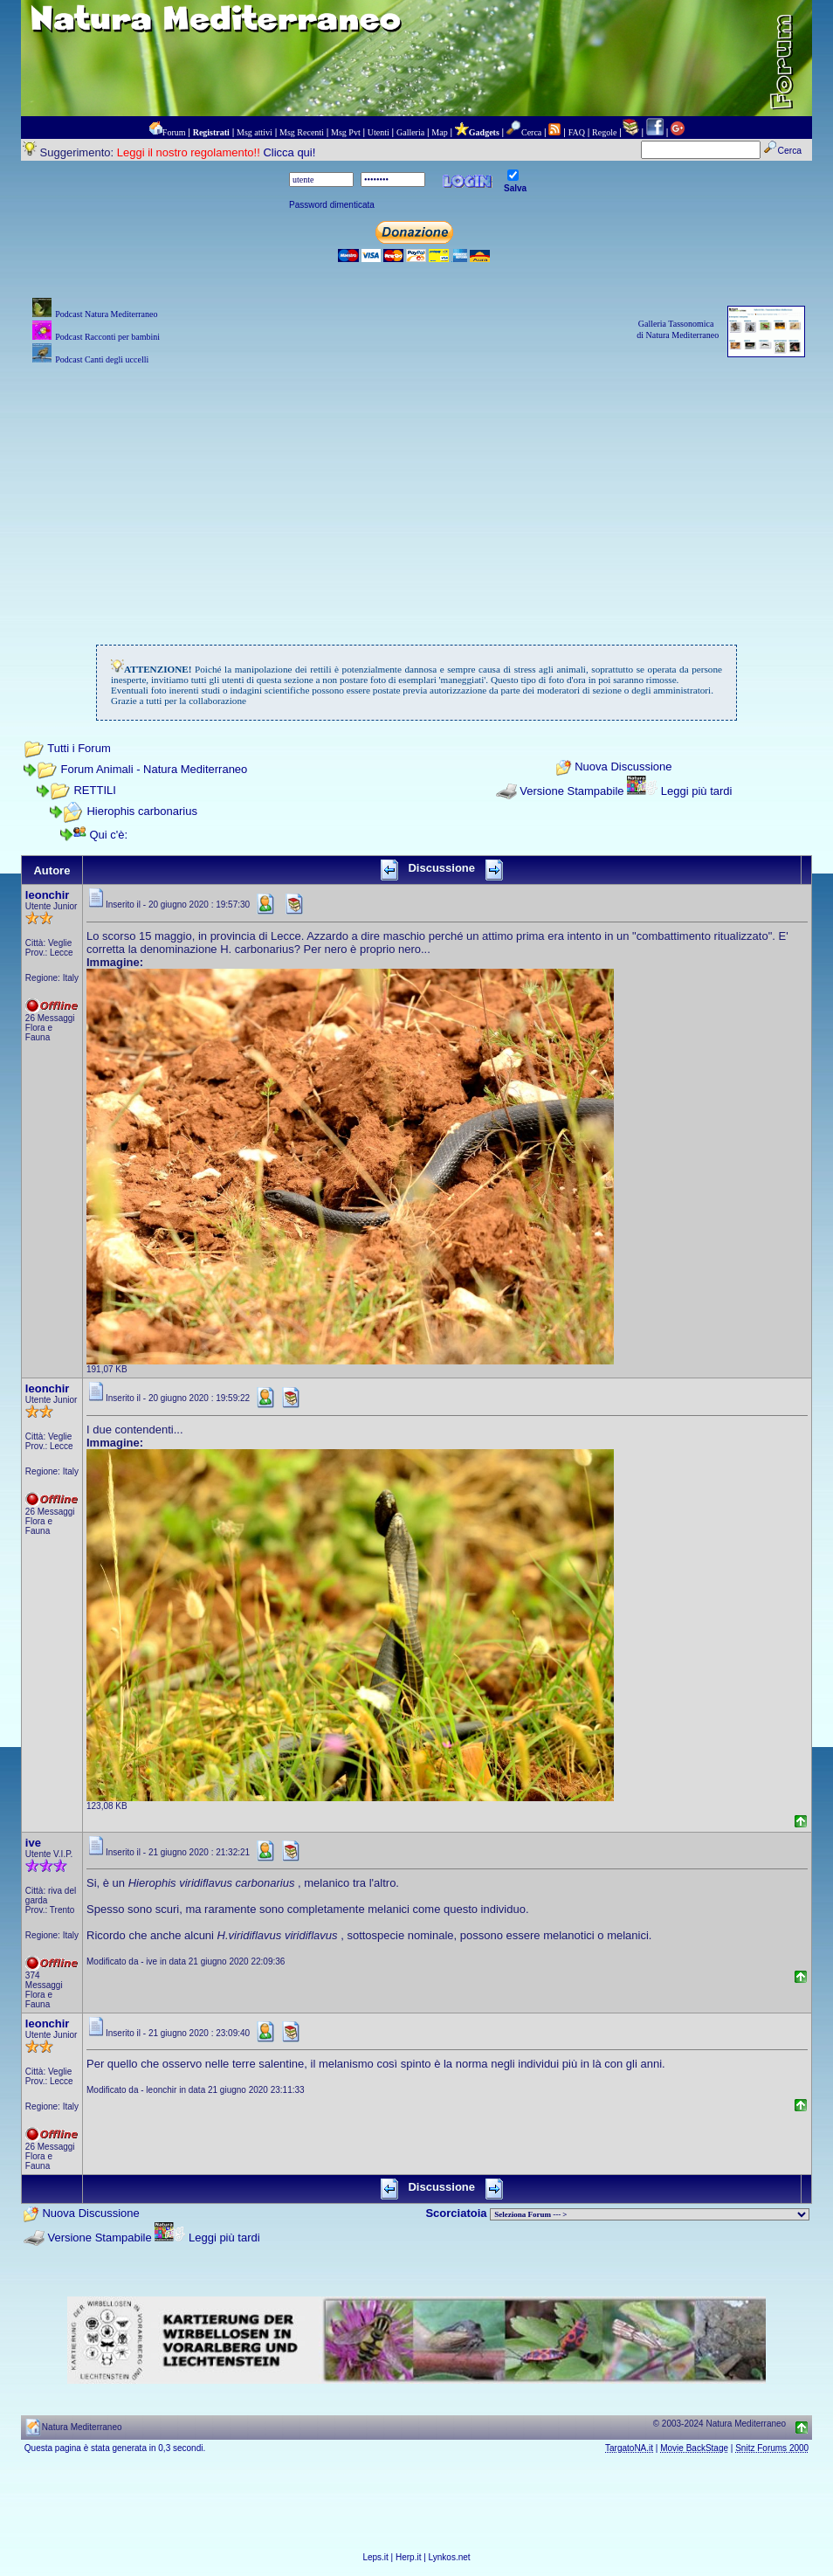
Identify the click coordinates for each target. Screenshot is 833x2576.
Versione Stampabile (571, 791)
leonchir (47, 894)
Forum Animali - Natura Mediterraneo (153, 769)
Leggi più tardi (697, 791)
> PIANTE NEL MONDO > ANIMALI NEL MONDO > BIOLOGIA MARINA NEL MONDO (649, 2214)
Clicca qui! (289, 152)
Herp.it (408, 2557)
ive (33, 1842)
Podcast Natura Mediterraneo (106, 314)
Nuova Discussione (623, 766)
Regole (604, 132)
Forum (174, 132)
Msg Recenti (301, 132)
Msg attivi (254, 132)
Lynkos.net (450, 2557)
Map (439, 132)
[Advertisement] (416, 491)
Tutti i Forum (78, 748)
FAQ (576, 132)
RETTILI (94, 790)
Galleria (410, 132)
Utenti (378, 132)
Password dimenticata (332, 205)
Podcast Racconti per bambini (107, 337)
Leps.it (375, 2557)
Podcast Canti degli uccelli (101, 359)
